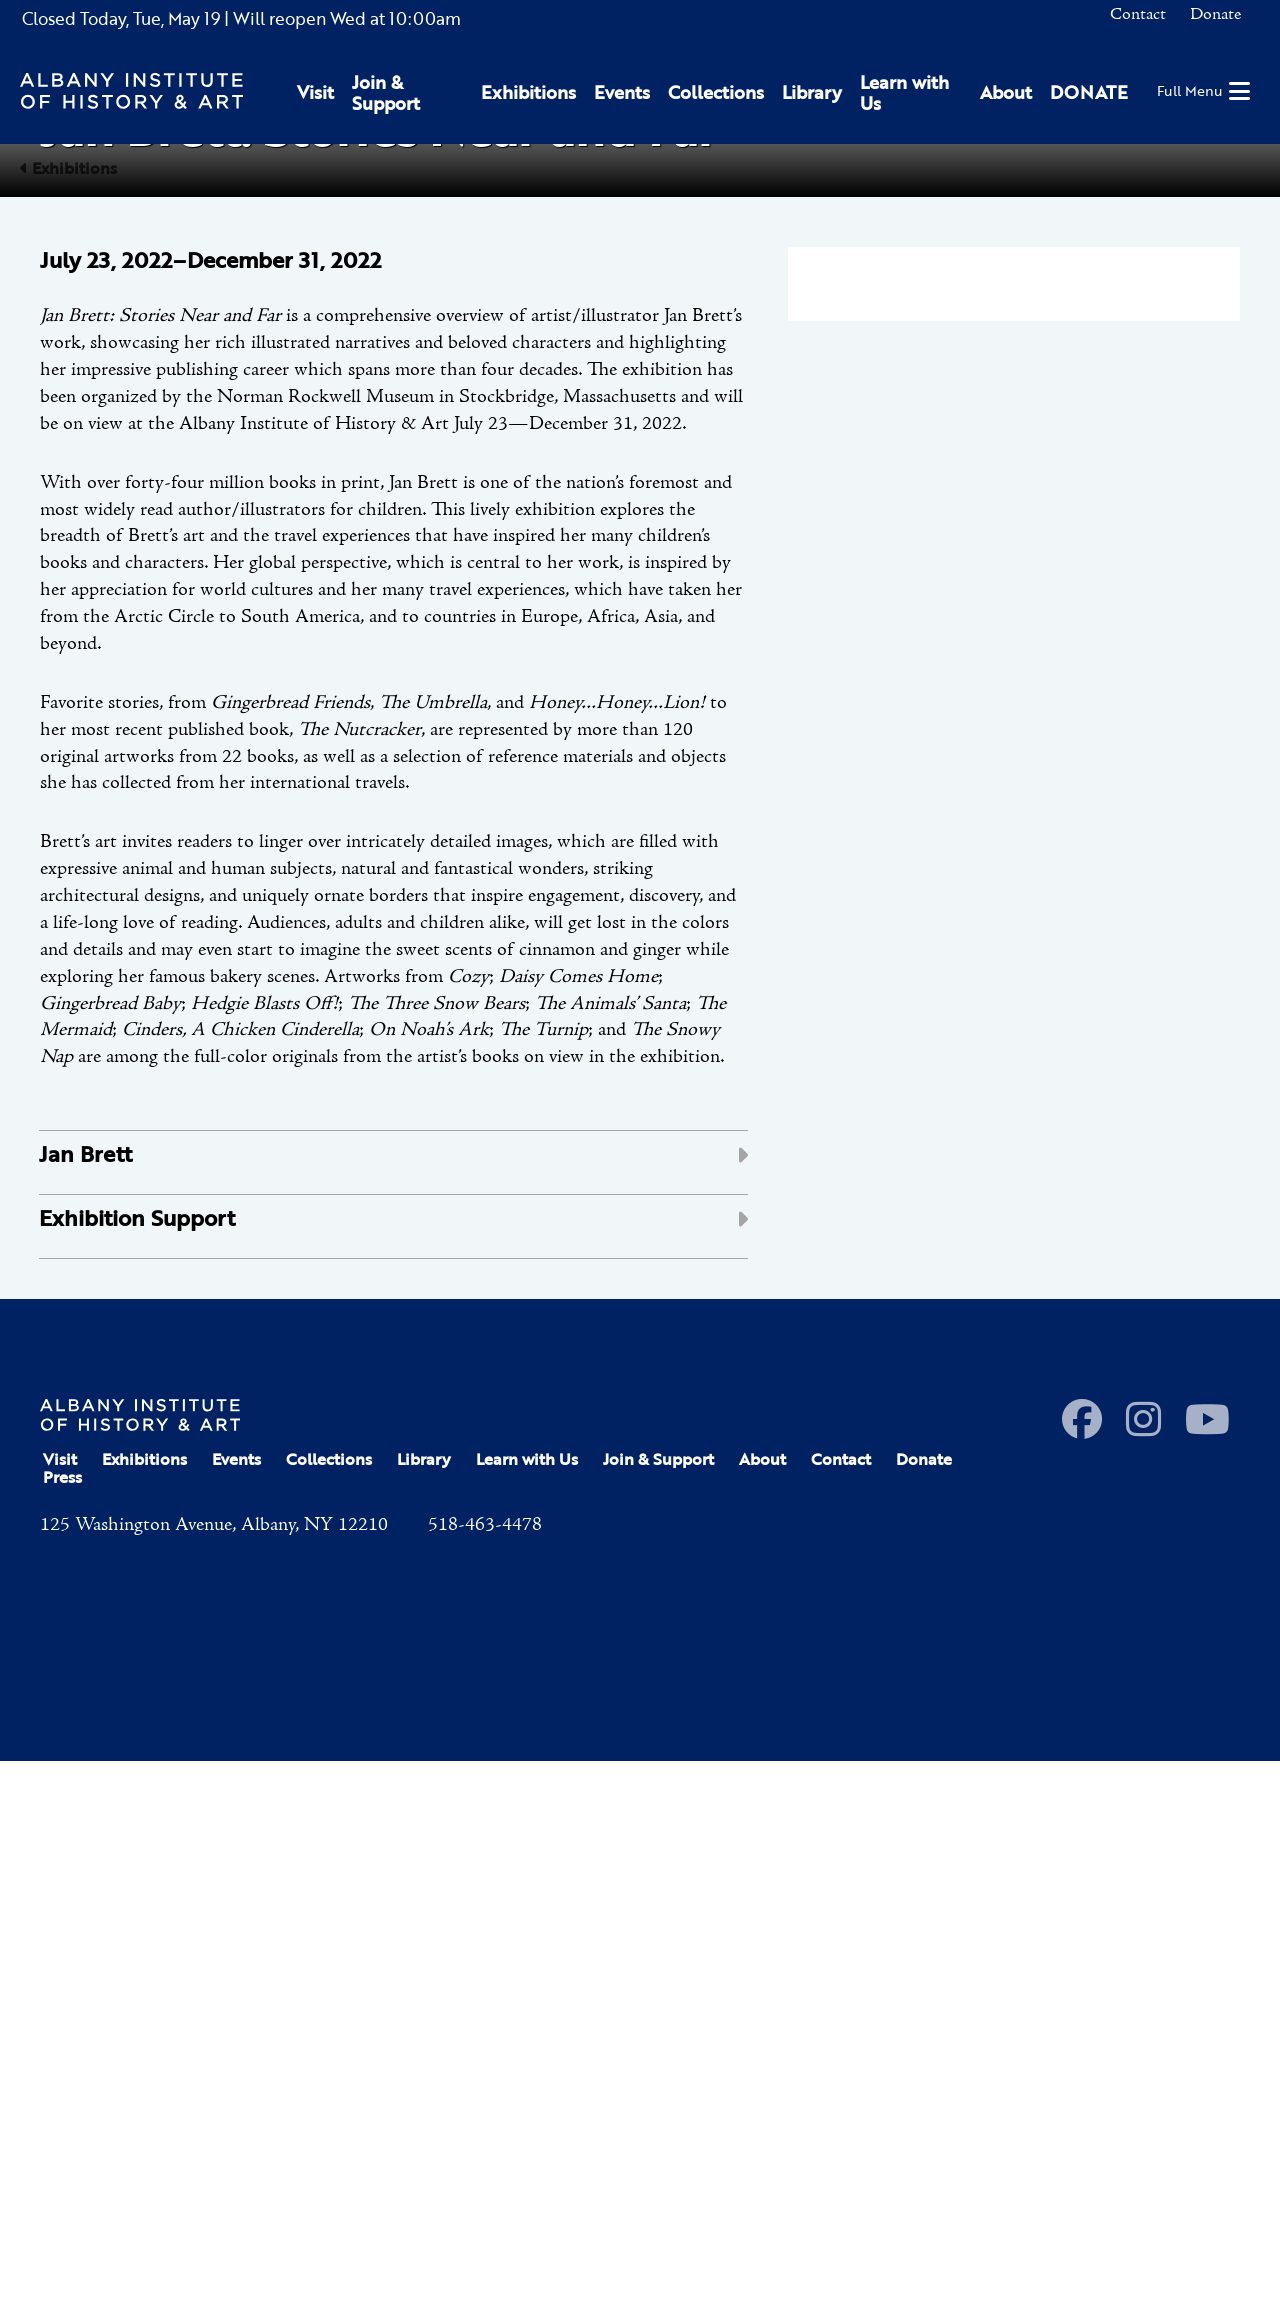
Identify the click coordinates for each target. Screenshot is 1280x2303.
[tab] (393, 1705)
